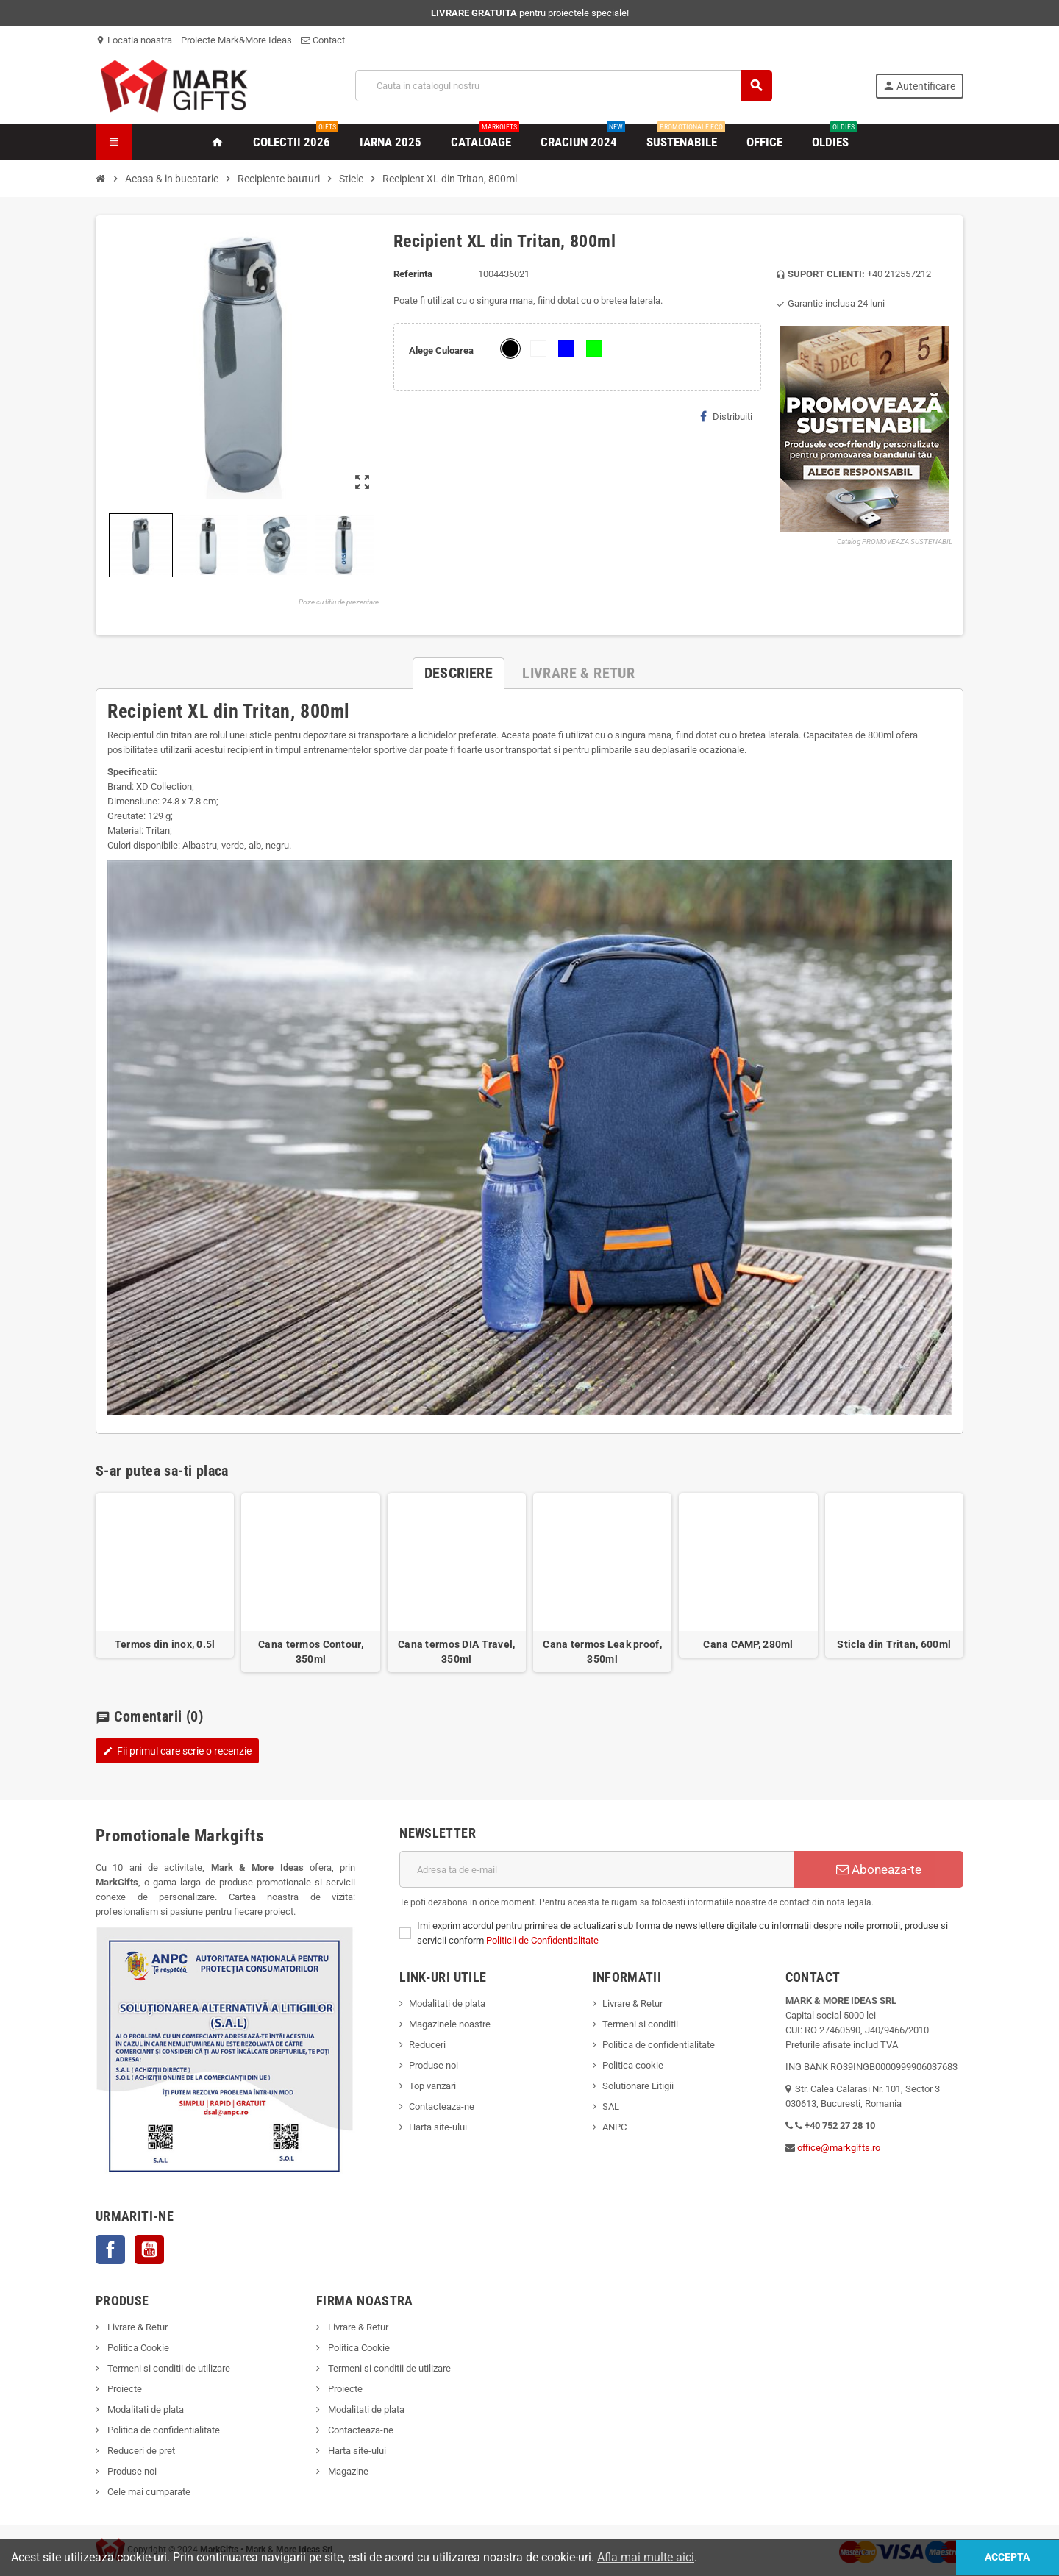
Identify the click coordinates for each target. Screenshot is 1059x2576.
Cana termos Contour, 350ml (310, 1651)
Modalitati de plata (447, 2003)
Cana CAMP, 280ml (748, 1644)
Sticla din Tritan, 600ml (894, 1644)
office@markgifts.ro (838, 2147)
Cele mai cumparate (147, 2491)
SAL (610, 2106)
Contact (323, 40)
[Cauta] (563, 85)
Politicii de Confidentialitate (542, 1940)
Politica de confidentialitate (658, 2044)
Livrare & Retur (632, 2003)
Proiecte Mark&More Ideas (236, 40)
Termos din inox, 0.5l (165, 1644)
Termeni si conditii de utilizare (167, 2368)
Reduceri (427, 2044)
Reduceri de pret (140, 2450)
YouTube (149, 2249)
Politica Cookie (137, 2347)
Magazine (347, 2471)
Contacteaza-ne (441, 2106)
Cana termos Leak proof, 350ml (602, 1651)
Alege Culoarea (441, 350)
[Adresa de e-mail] (596, 1869)
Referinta (412, 273)
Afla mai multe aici (645, 2557)
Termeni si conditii (640, 2024)
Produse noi (433, 2065)
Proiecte (123, 2388)
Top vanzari (432, 2085)
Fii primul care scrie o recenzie (177, 1751)
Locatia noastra (134, 40)
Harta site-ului (438, 2127)
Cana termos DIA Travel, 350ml (456, 1651)
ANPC (614, 2127)
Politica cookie (632, 2065)
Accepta (1005, 2557)
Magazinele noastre (450, 2024)
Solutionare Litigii (638, 2085)
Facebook (110, 2249)
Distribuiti (726, 416)
